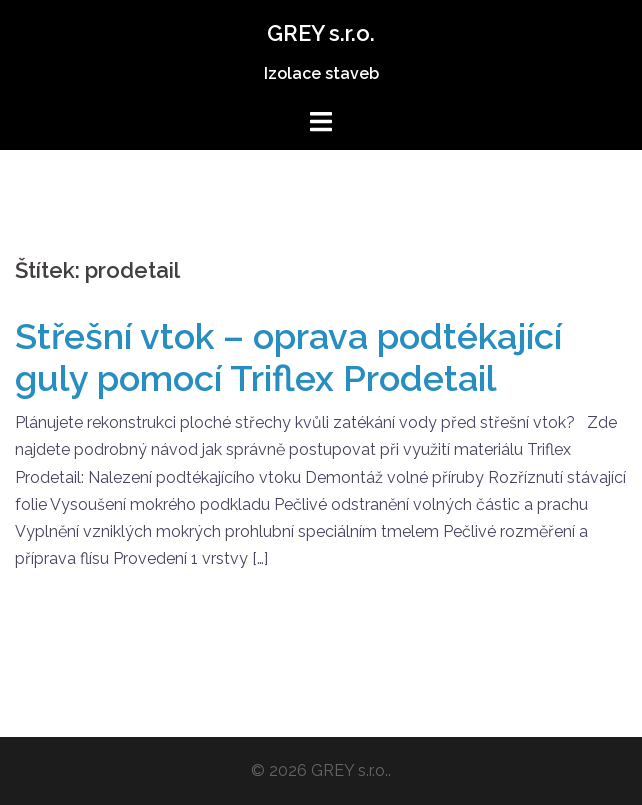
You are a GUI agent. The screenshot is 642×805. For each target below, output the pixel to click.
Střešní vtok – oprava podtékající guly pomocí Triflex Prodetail (288, 357)
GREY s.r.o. (321, 33)
